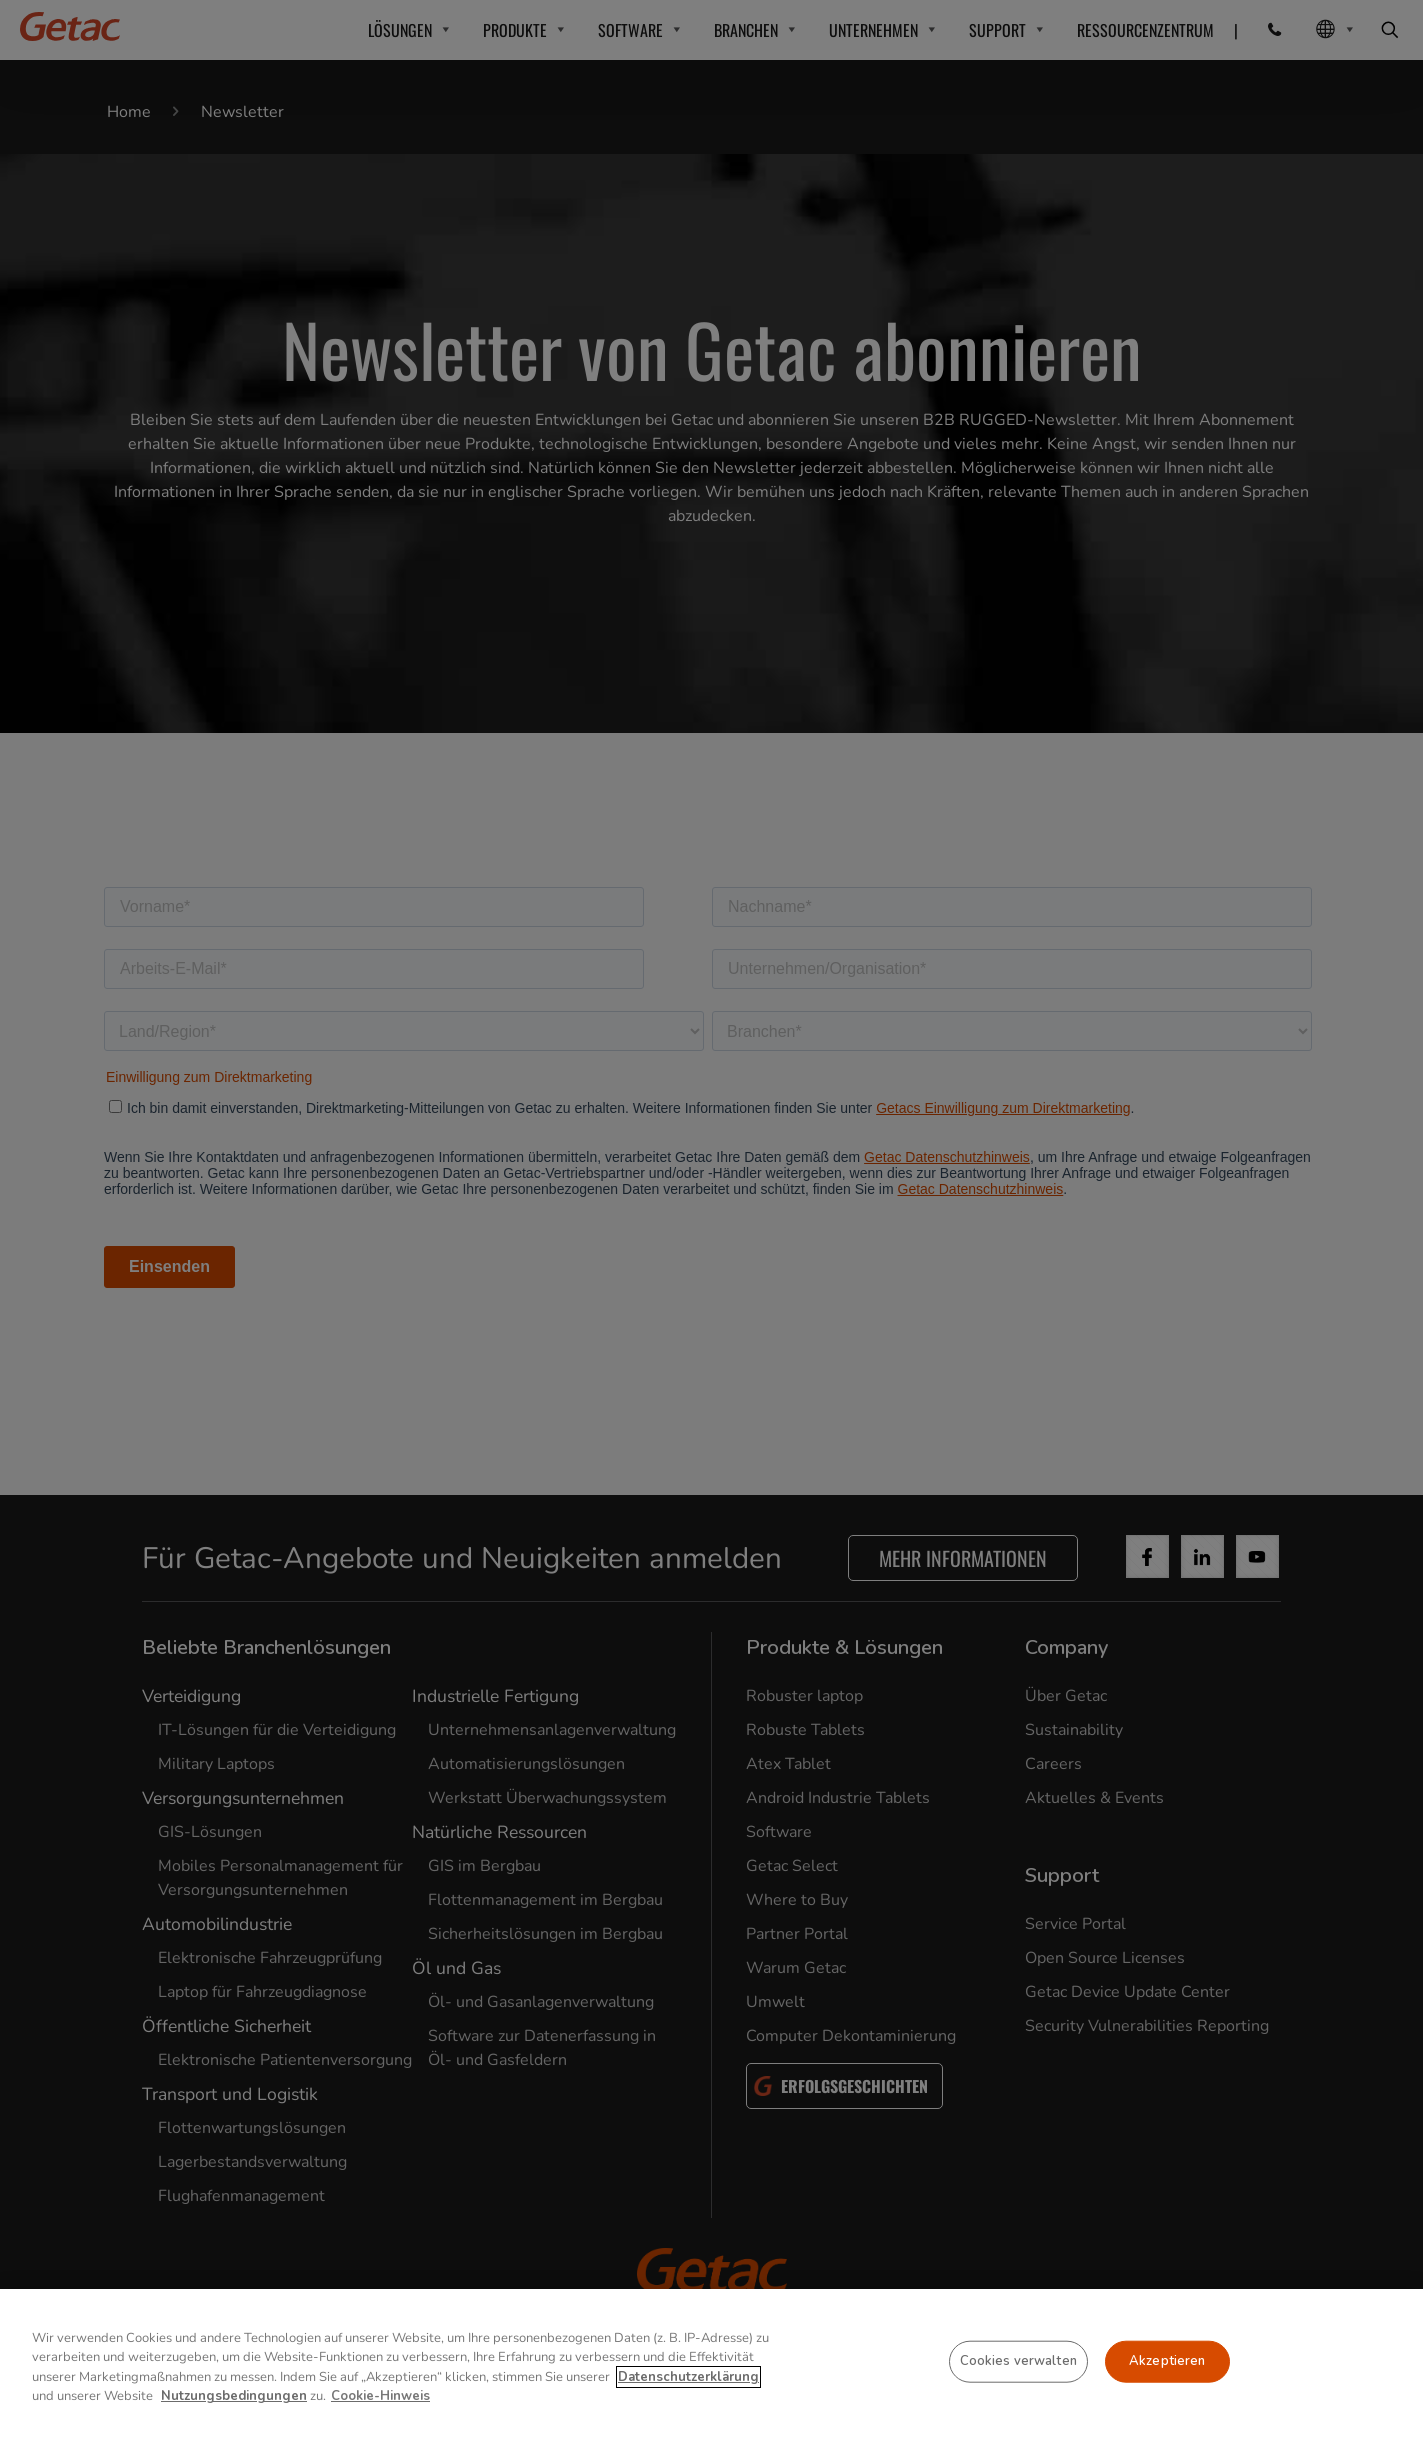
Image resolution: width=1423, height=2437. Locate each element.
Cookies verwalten (1018, 2361)
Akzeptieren (1167, 2361)
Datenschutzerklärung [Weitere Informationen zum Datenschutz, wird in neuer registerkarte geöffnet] (688, 2377)
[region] (711, 2363)
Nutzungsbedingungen (234, 2396)
